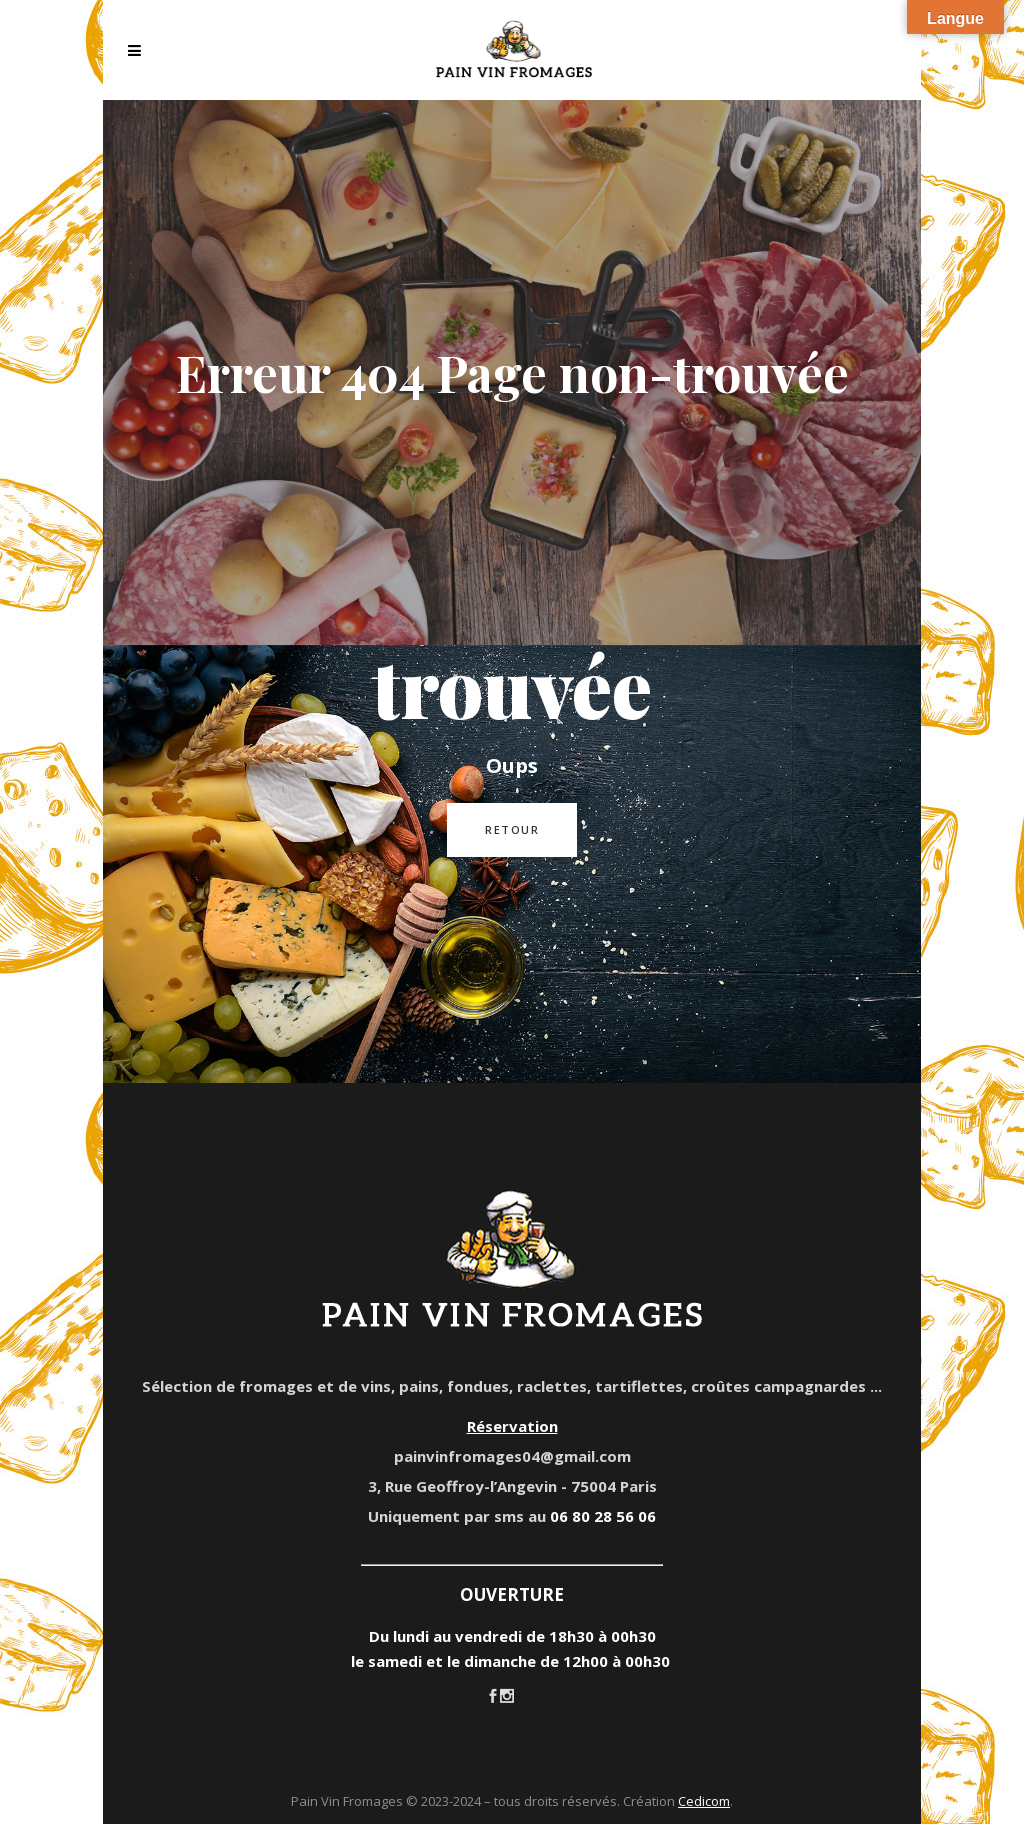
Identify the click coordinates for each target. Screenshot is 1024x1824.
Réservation (512, 1426)
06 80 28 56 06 (603, 1516)
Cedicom (704, 1801)
